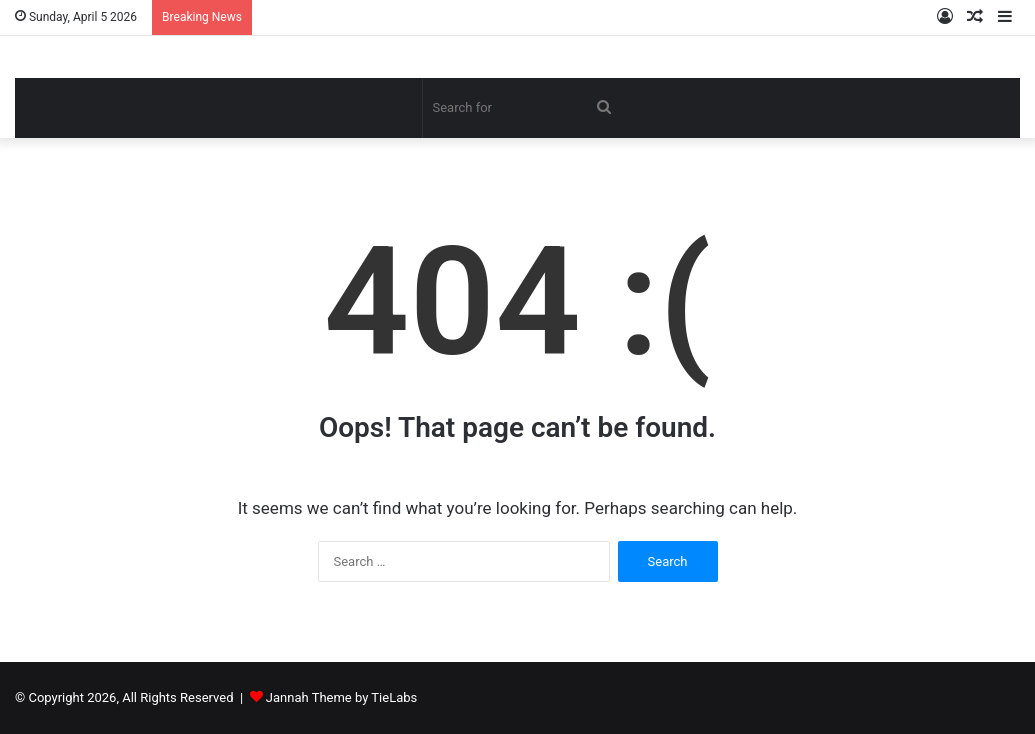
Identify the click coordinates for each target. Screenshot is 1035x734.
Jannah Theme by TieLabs (341, 697)
